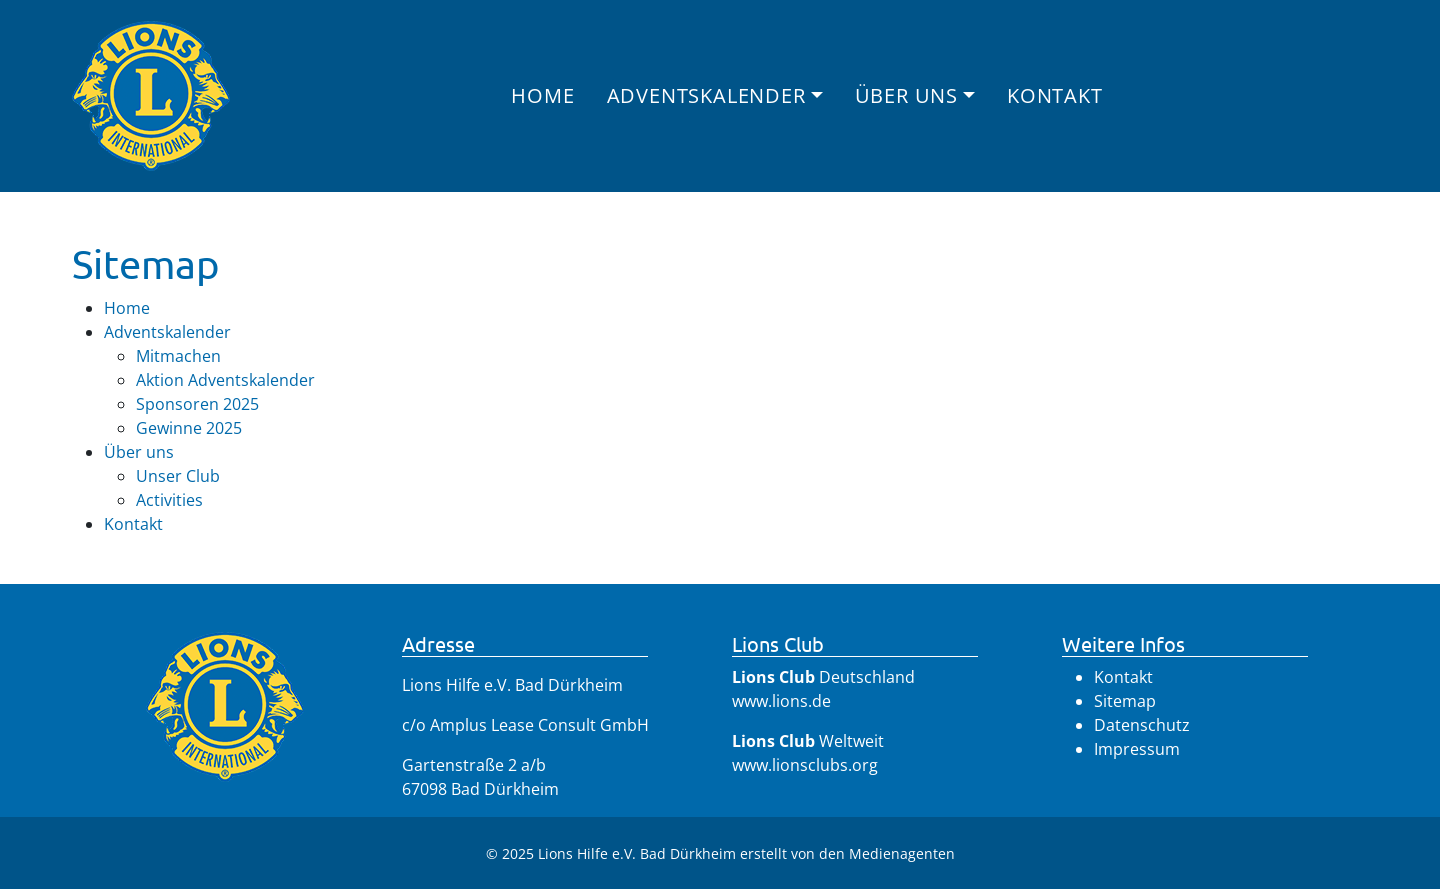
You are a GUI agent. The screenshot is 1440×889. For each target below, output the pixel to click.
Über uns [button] (906, 95)
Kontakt (1055, 95)
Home (542, 95)
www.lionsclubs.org (805, 765)
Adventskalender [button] (706, 95)
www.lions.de (781, 701)
